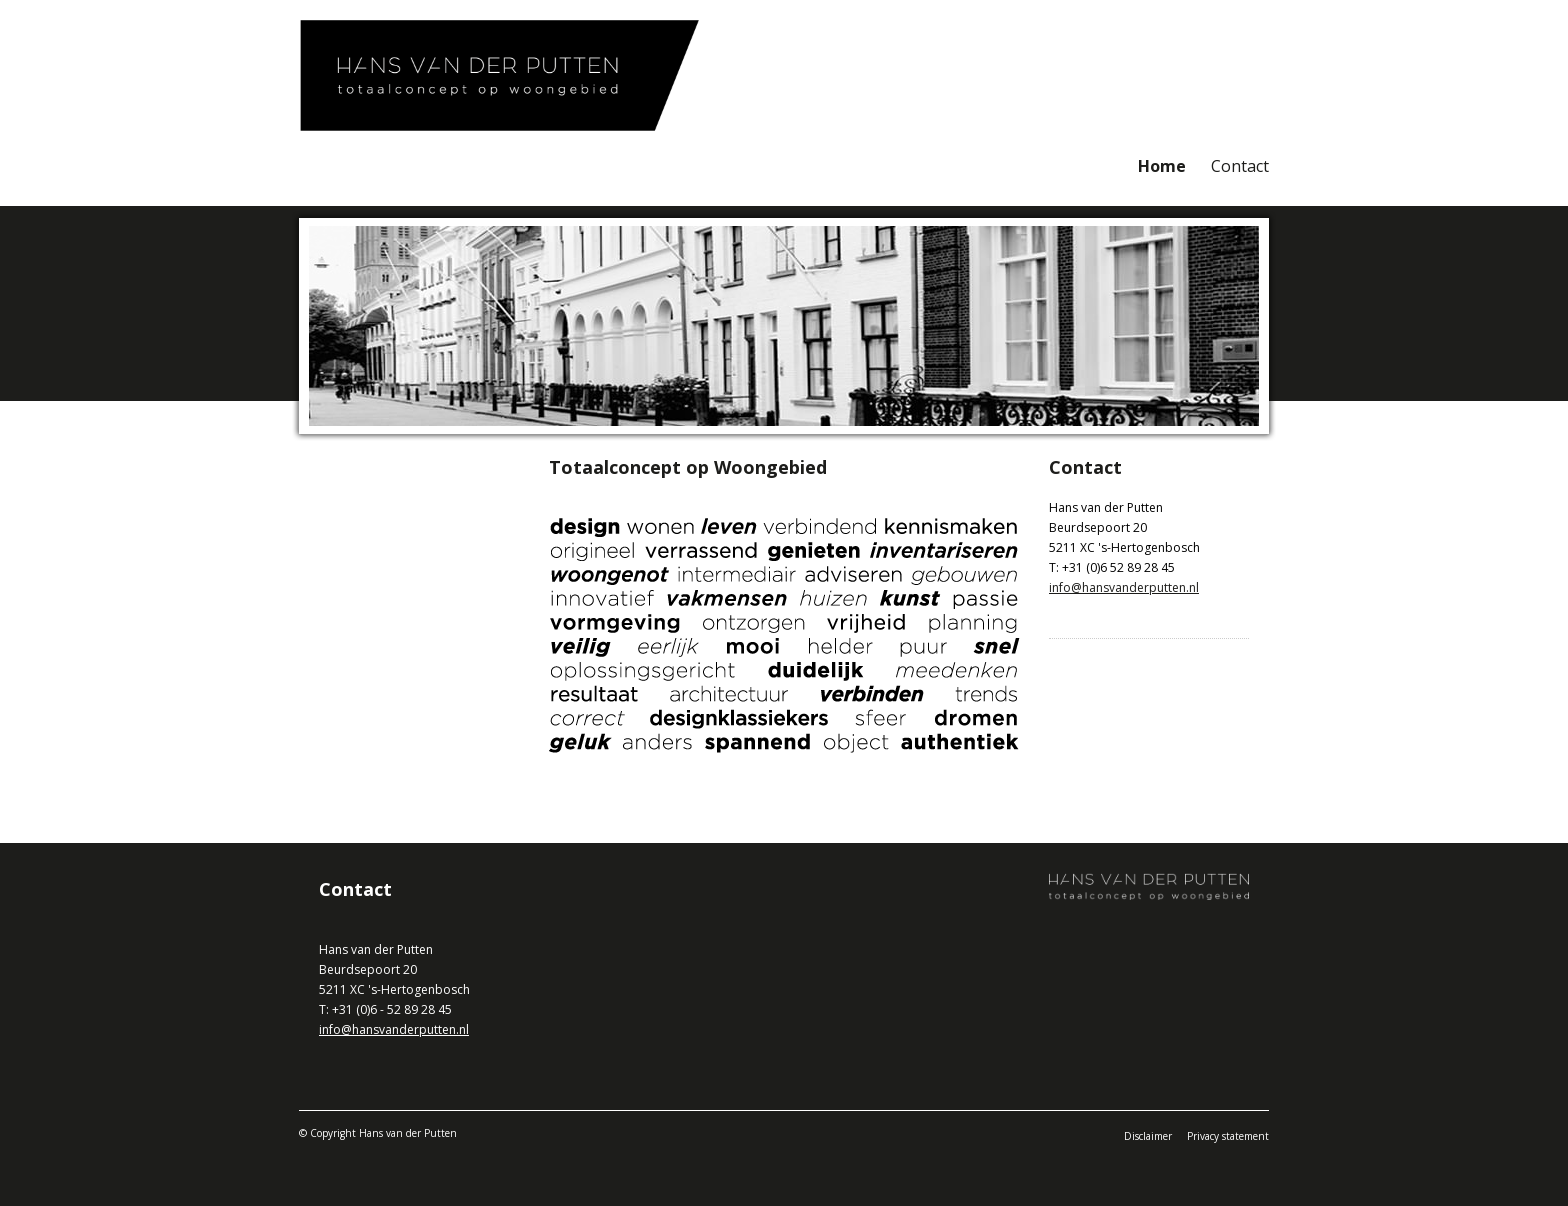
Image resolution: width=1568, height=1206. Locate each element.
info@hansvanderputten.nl (1124, 587)
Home (1162, 166)
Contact (1240, 166)
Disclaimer (1148, 1136)
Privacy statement (1228, 1136)
